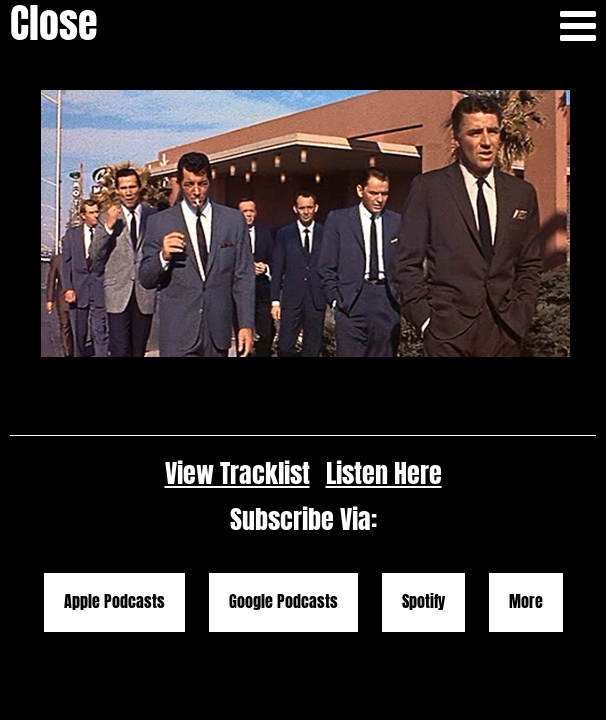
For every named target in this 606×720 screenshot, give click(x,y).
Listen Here (384, 384)
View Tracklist (237, 384)
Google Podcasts (283, 513)
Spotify (423, 513)
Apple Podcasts (114, 513)
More (526, 513)
